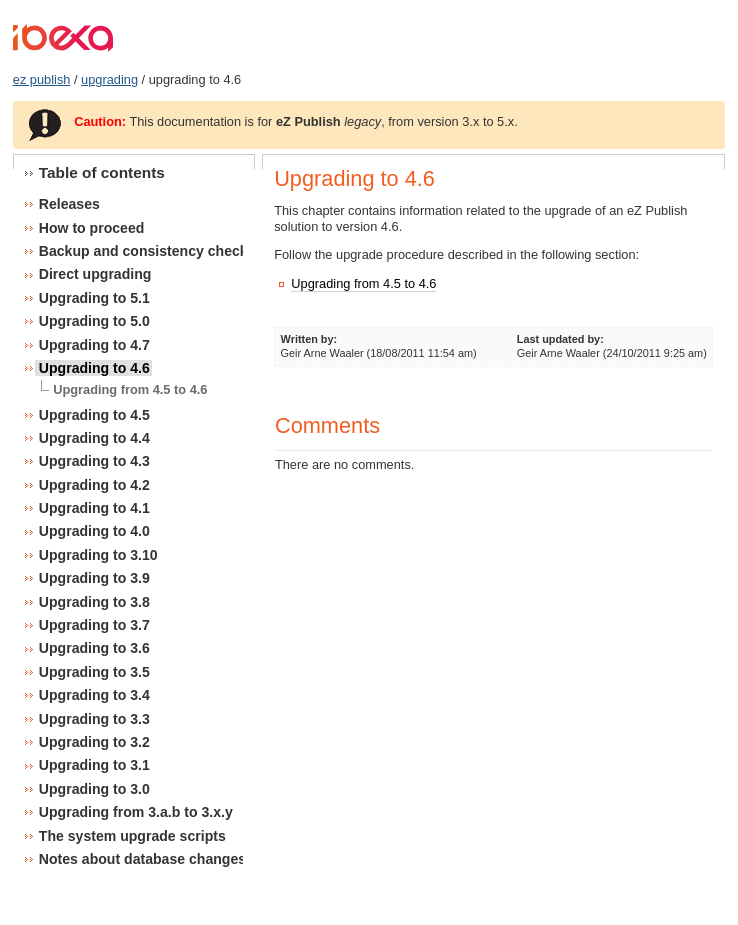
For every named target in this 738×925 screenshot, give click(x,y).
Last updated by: (560, 339)
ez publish (42, 79)
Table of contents (102, 172)
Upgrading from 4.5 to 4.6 (363, 283)
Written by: (309, 339)
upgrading (109, 79)
